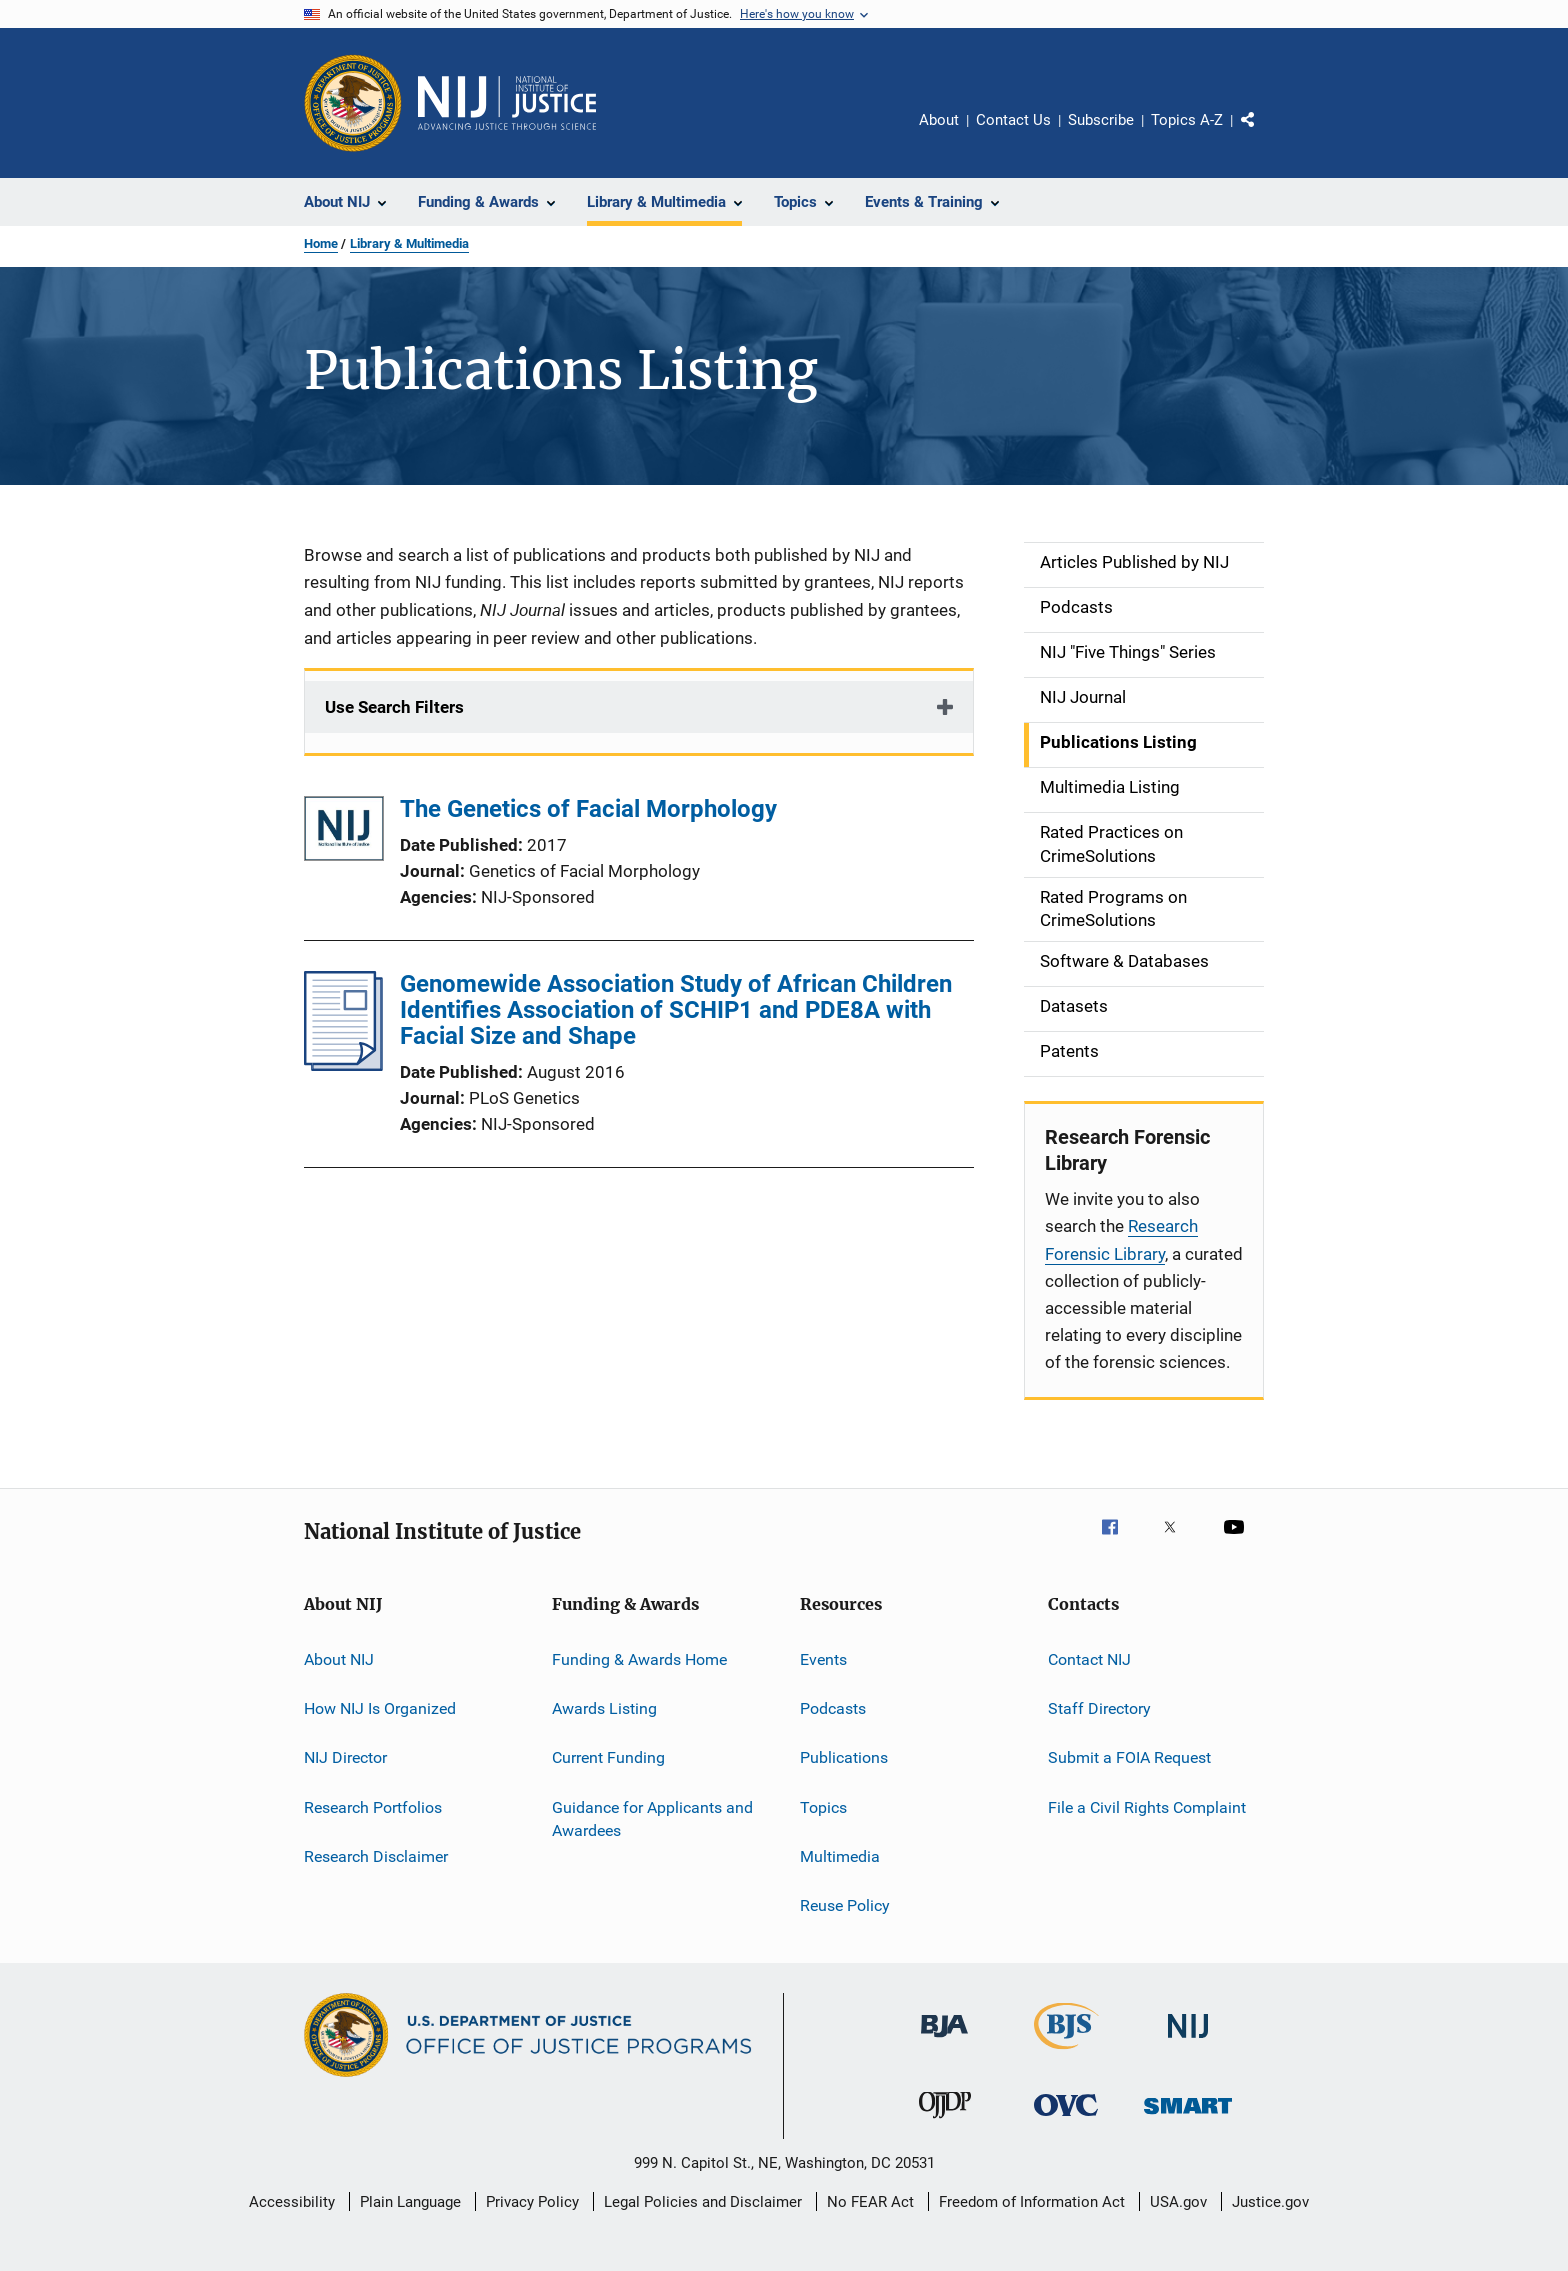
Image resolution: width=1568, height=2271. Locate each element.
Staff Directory (1099, 1708)
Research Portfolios (373, 1806)
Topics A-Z (1187, 120)
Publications (844, 1757)
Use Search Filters (394, 707)
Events (823, 1658)
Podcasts (833, 1708)
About (939, 120)
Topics (823, 1806)
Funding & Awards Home (639, 1658)
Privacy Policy (532, 2202)
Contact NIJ (1089, 1658)
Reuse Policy (845, 1905)
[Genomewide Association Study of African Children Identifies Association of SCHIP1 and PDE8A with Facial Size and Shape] (343, 1065)
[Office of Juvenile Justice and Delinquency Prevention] (945, 2122)
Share (1264, 134)
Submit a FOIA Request (1129, 1757)
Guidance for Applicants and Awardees (652, 1818)
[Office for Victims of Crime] (1066, 2119)
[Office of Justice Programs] (353, 103)
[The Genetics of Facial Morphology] (344, 832)
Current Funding (608, 1757)
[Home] (507, 103)
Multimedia (840, 1856)
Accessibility (292, 2202)
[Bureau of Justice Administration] (944, 2041)
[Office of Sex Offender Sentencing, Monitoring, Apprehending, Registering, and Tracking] (1188, 2117)
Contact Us (1013, 120)
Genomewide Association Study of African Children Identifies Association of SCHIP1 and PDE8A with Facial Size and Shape (676, 1010)
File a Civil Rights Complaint (1147, 1806)
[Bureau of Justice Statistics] (1066, 2053)
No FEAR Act (870, 2202)
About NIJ (339, 1658)
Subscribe (1101, 120)
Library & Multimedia (409, 243)
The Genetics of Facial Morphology (588, 809)
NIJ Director (345, 1757)
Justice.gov (1270, 2202)
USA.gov (1178, 2202)
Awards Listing (604, 1708)
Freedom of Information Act (1032, 2202)
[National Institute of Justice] (1188, 2041)
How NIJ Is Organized (380, 1708)
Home (321, 243)
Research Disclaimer (376, 1856)
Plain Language (410, 2202)
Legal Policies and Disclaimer (703, 2202)
